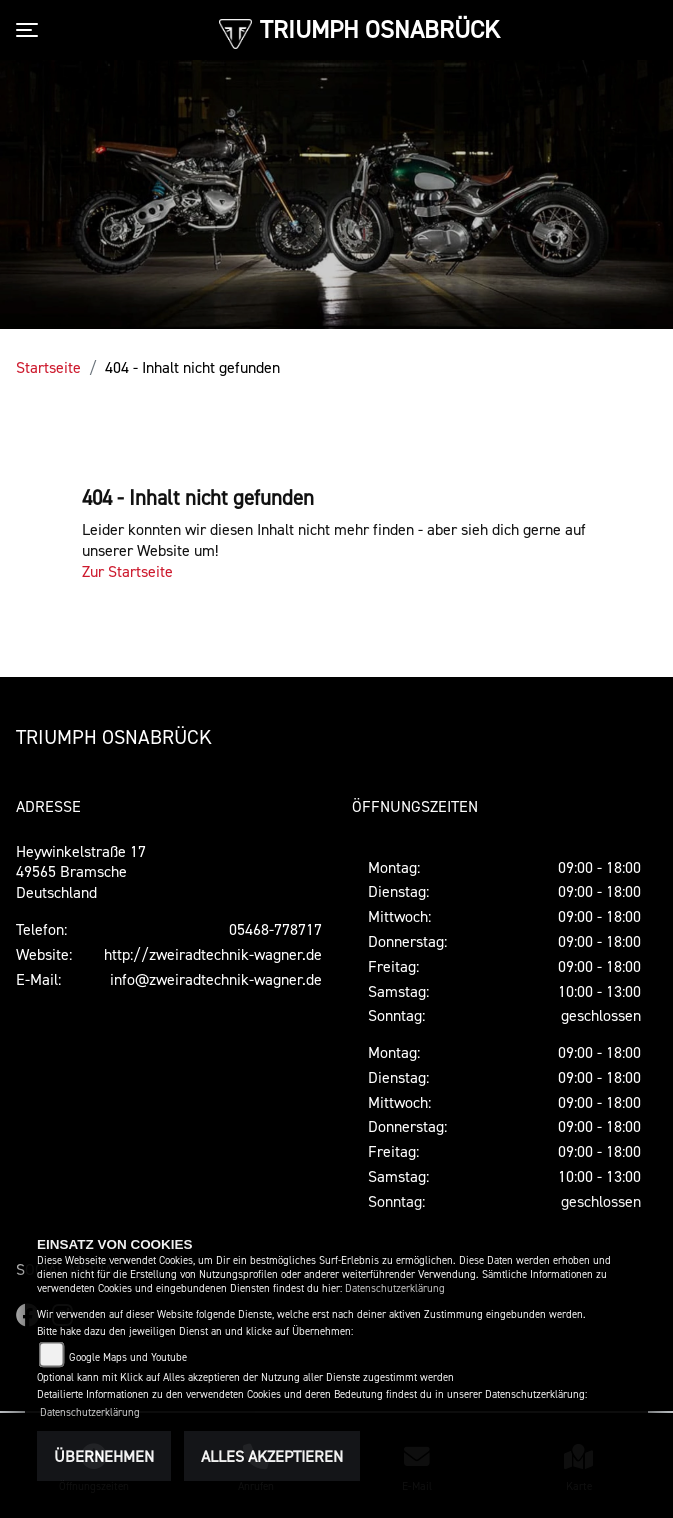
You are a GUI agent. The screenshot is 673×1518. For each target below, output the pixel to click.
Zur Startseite (127, 571)
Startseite (48, 367)
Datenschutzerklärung (395, 1288)
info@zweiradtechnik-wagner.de (216, 979)
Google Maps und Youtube (128, 1357)
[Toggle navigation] (31, 30)
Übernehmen (104, 1456)
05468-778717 (275, 929)
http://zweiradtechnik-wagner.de (213, 954)
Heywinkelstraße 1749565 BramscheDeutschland (81, 872)
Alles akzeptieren (272, 1456)
